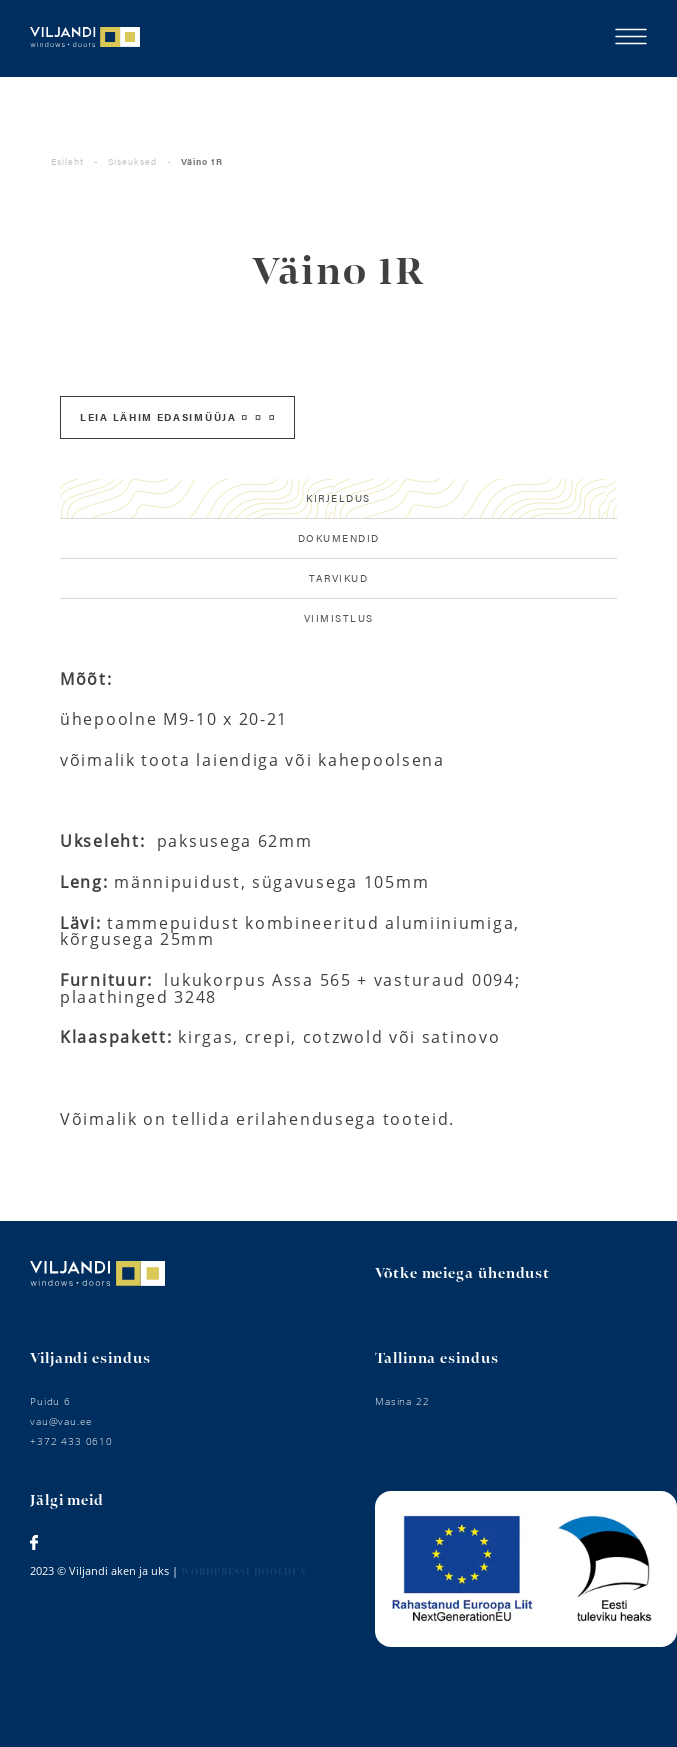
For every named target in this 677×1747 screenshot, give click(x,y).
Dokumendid (339, 538)
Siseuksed (132, 161)
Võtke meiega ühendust (462, 1273)
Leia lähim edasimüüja (177, 417)
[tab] (338, 499)
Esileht (67, 161)
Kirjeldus (338, 498)
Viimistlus (339, 618)
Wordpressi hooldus (243, 1572)
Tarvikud (338, 578)
